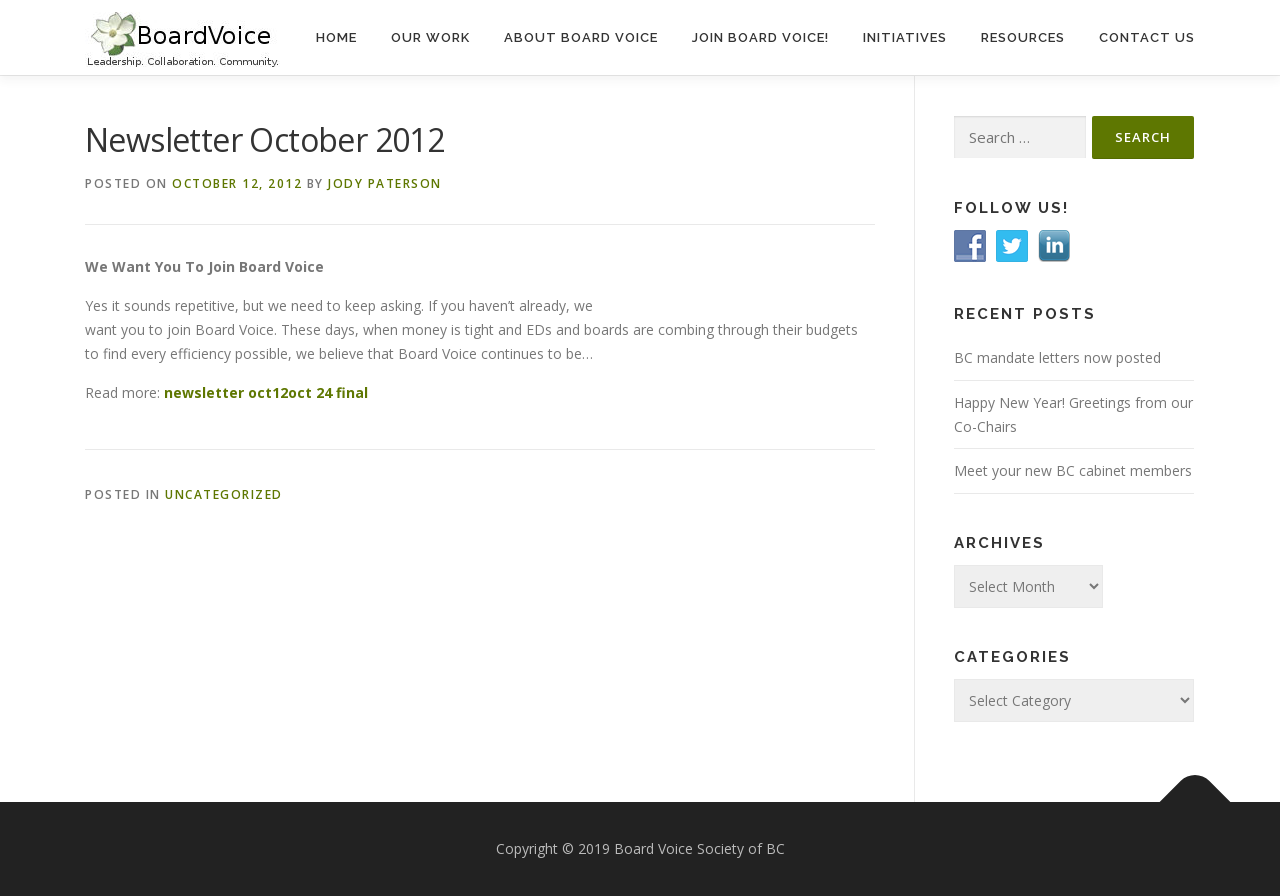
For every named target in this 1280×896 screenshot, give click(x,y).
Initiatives (905, 37)
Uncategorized (224, 494)
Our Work (430, 37)
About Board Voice (581, 37)
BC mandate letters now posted (1057, 357)
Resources (1023, 37)
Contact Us (1147, 37)
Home (336, 37)
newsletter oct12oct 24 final (266, 392)
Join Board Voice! (760, 37)
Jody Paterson (385, 183)
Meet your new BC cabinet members (1073, 470)
